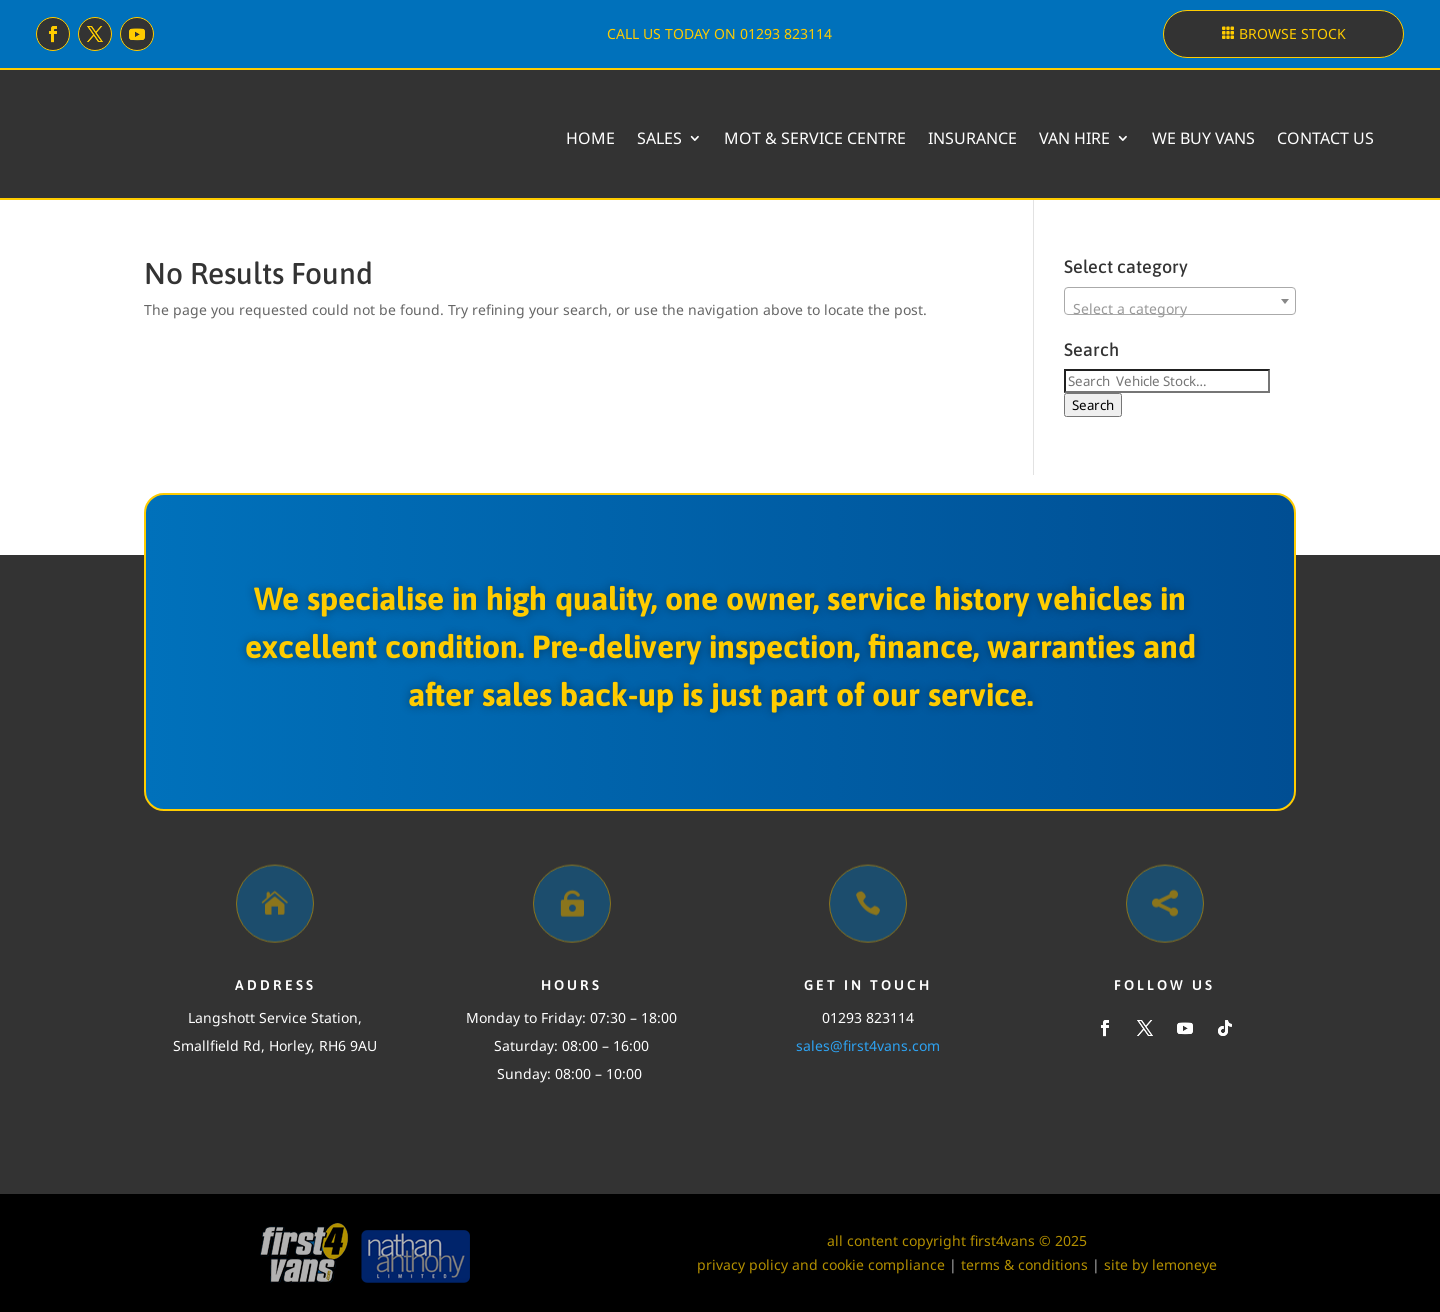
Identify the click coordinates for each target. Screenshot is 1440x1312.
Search (1093, 405)
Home (590, 138)
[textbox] (1180, 309)
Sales (659, 138)
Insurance (972, 138)
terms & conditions (1024, 1264)
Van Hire (1074, 138)
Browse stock (1292, 33)
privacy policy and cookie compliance (821, 1264)
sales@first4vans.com (868, 1045)
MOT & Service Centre (815, 138)
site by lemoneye (1160, 1264)
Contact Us (1325, 138)
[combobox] (1180, 301)
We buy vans (1203, 138)
